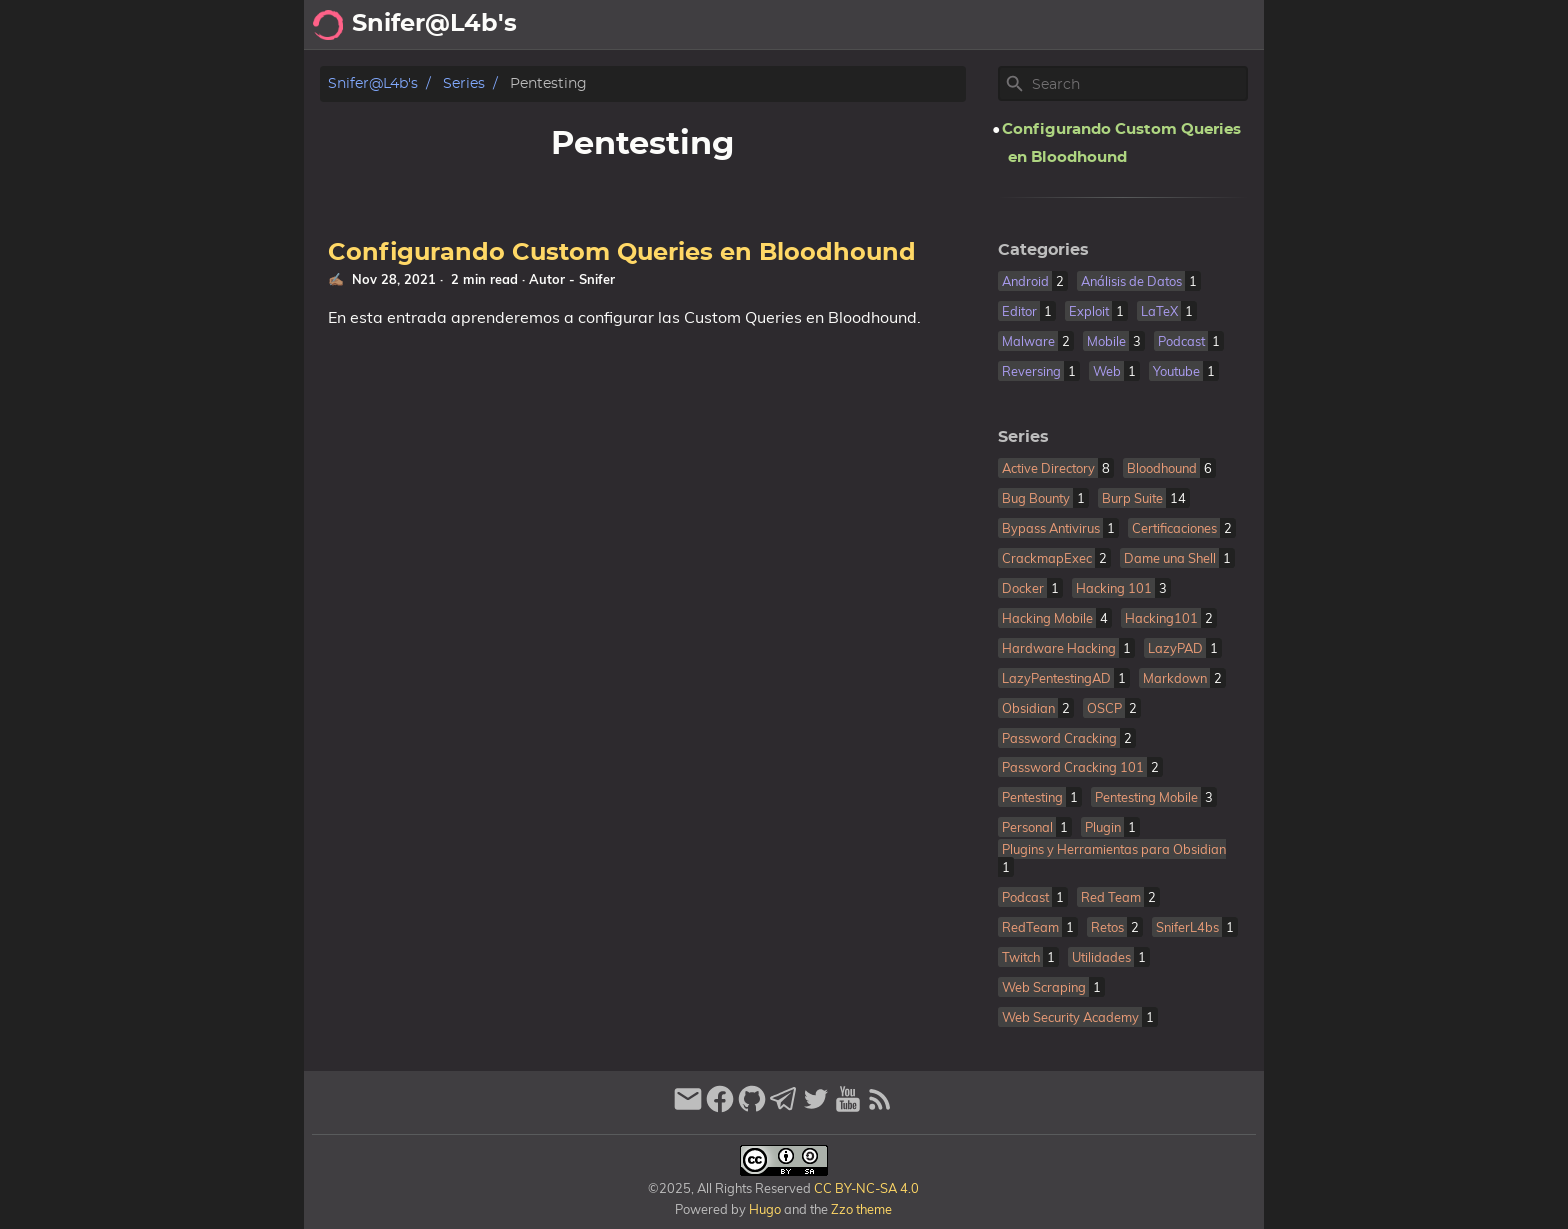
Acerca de (864, 25)
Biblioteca (1214, 25)
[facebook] (720, 1107)
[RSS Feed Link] (880, 1107)
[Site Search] (1138, 84)
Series (464, 83)
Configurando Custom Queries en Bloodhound (622, 253)
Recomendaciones (1079, 25)
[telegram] (784, 1107)
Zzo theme (861, 1209)
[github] (752, 1107)
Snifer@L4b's (373, 83)
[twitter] (816, 1107)
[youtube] (848, 1107)
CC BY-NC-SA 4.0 (865, 1188)
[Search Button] (740, 25)
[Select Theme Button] (790, 25)
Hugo (765, 1209)
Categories (1043, 250)
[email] (688, 1107)
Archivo (954, 25)
